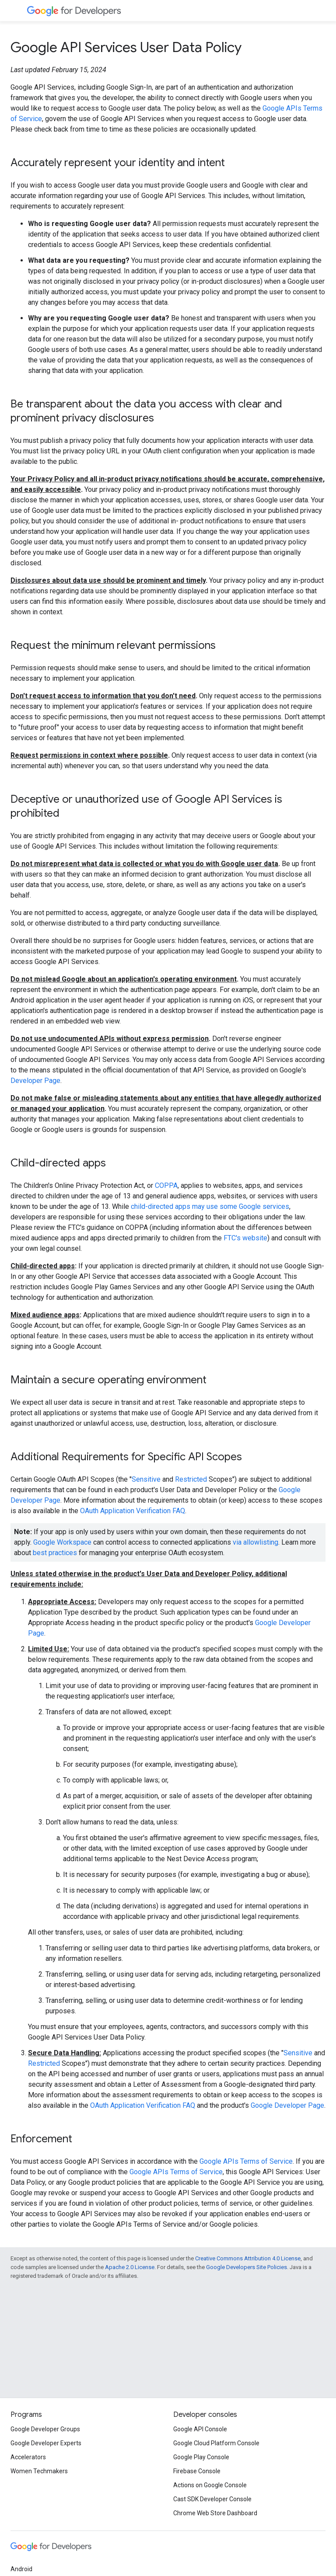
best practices (55, 1553)
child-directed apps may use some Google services (210, 1206)
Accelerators (28, 2457)
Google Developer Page (287, 2105)
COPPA (166, 1185)
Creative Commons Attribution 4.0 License (248, 2258)
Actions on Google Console (210, 2485)
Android (21, 2569)
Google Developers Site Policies (246, 2267)
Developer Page (35, 1080)
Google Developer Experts (45, 2443)
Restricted (191, 1479)
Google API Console (200, 2429)
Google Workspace (62, 1542)
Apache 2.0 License (129, 2267)
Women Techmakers (39, 2471)
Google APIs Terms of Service (246, 2161)
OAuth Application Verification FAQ (132, 1511)
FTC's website (245, 1238)
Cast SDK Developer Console (212, 2499)
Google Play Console (201, 2457)
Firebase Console (196, 2471)
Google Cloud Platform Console (216, 2443)
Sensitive (146, 1479)
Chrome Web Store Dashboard (215, 2513)
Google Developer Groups (45, 2429)
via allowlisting (255, 1542)
